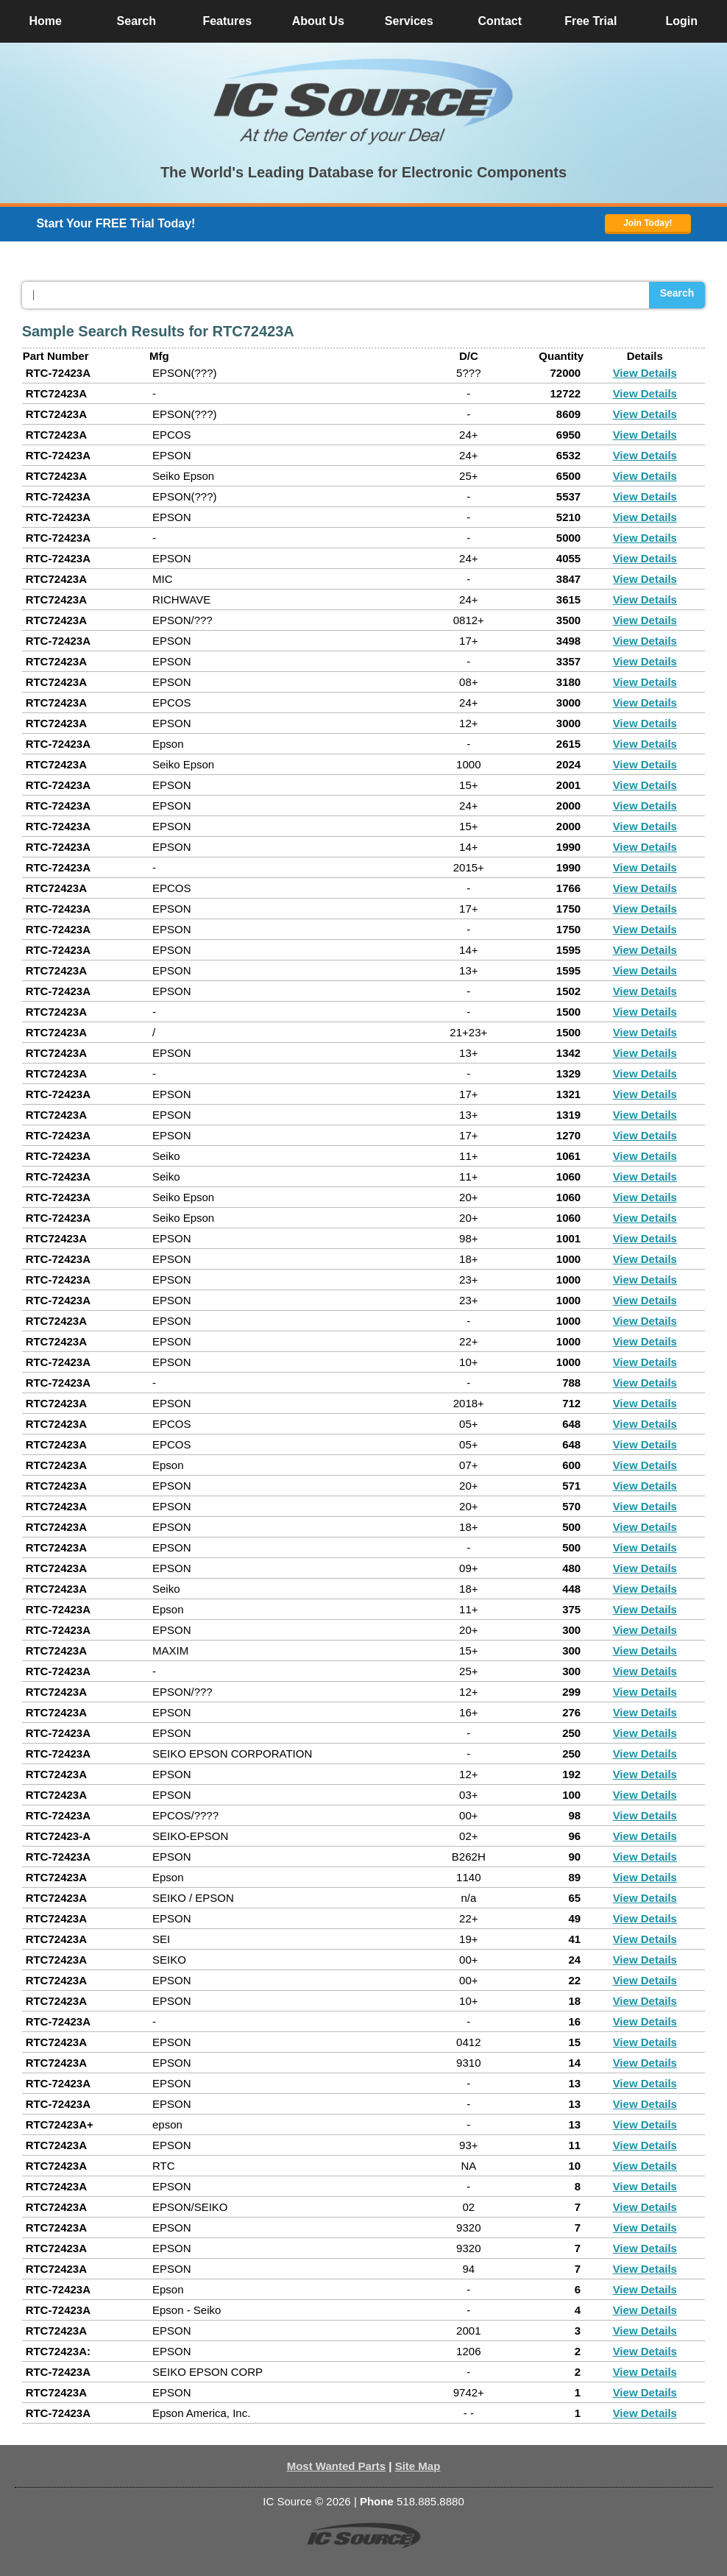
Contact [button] (500, 21)
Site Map (418, 2466)
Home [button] (45, 21)
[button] (363, 101)
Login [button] (681, 21)
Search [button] (136, 21)
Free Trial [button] (590, 21)
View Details (645, 373)
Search (677, 293)
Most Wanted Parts (336, 2466)
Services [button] (409, 21)
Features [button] (227, 21)
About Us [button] (318, 21)
